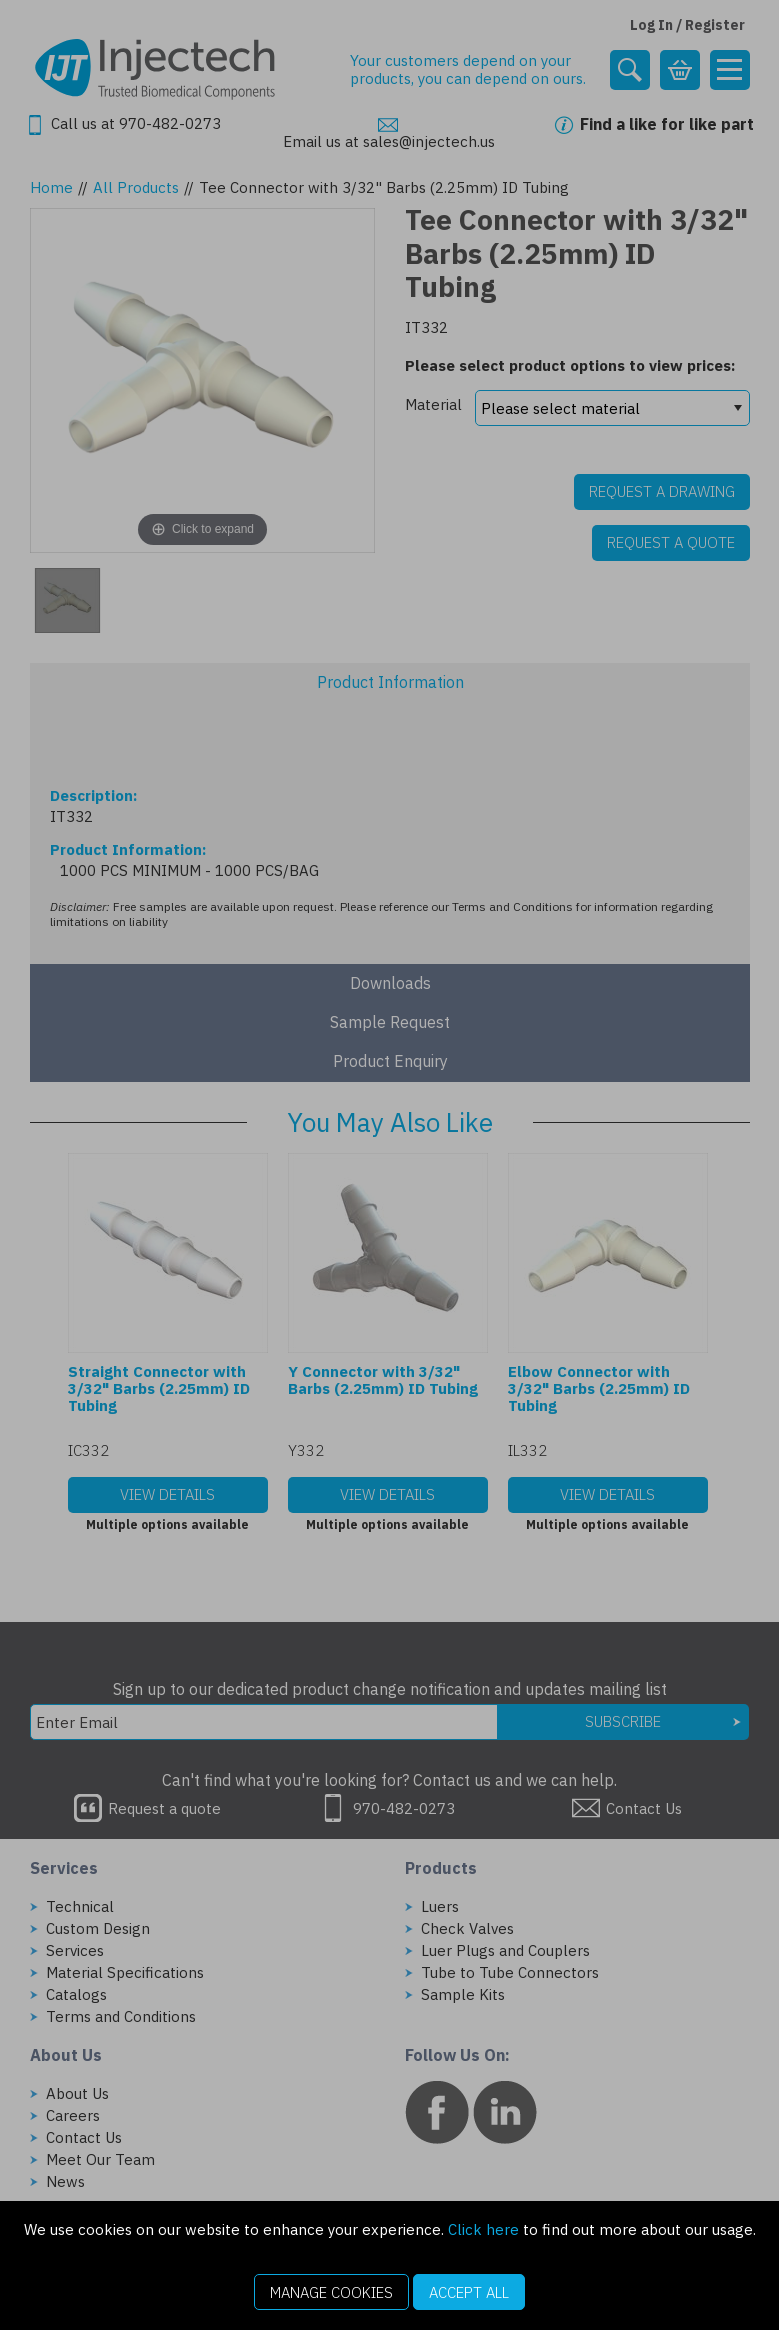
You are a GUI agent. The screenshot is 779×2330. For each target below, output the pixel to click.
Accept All (469, 2292)
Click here (483, 2229)
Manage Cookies (331, 2292)
